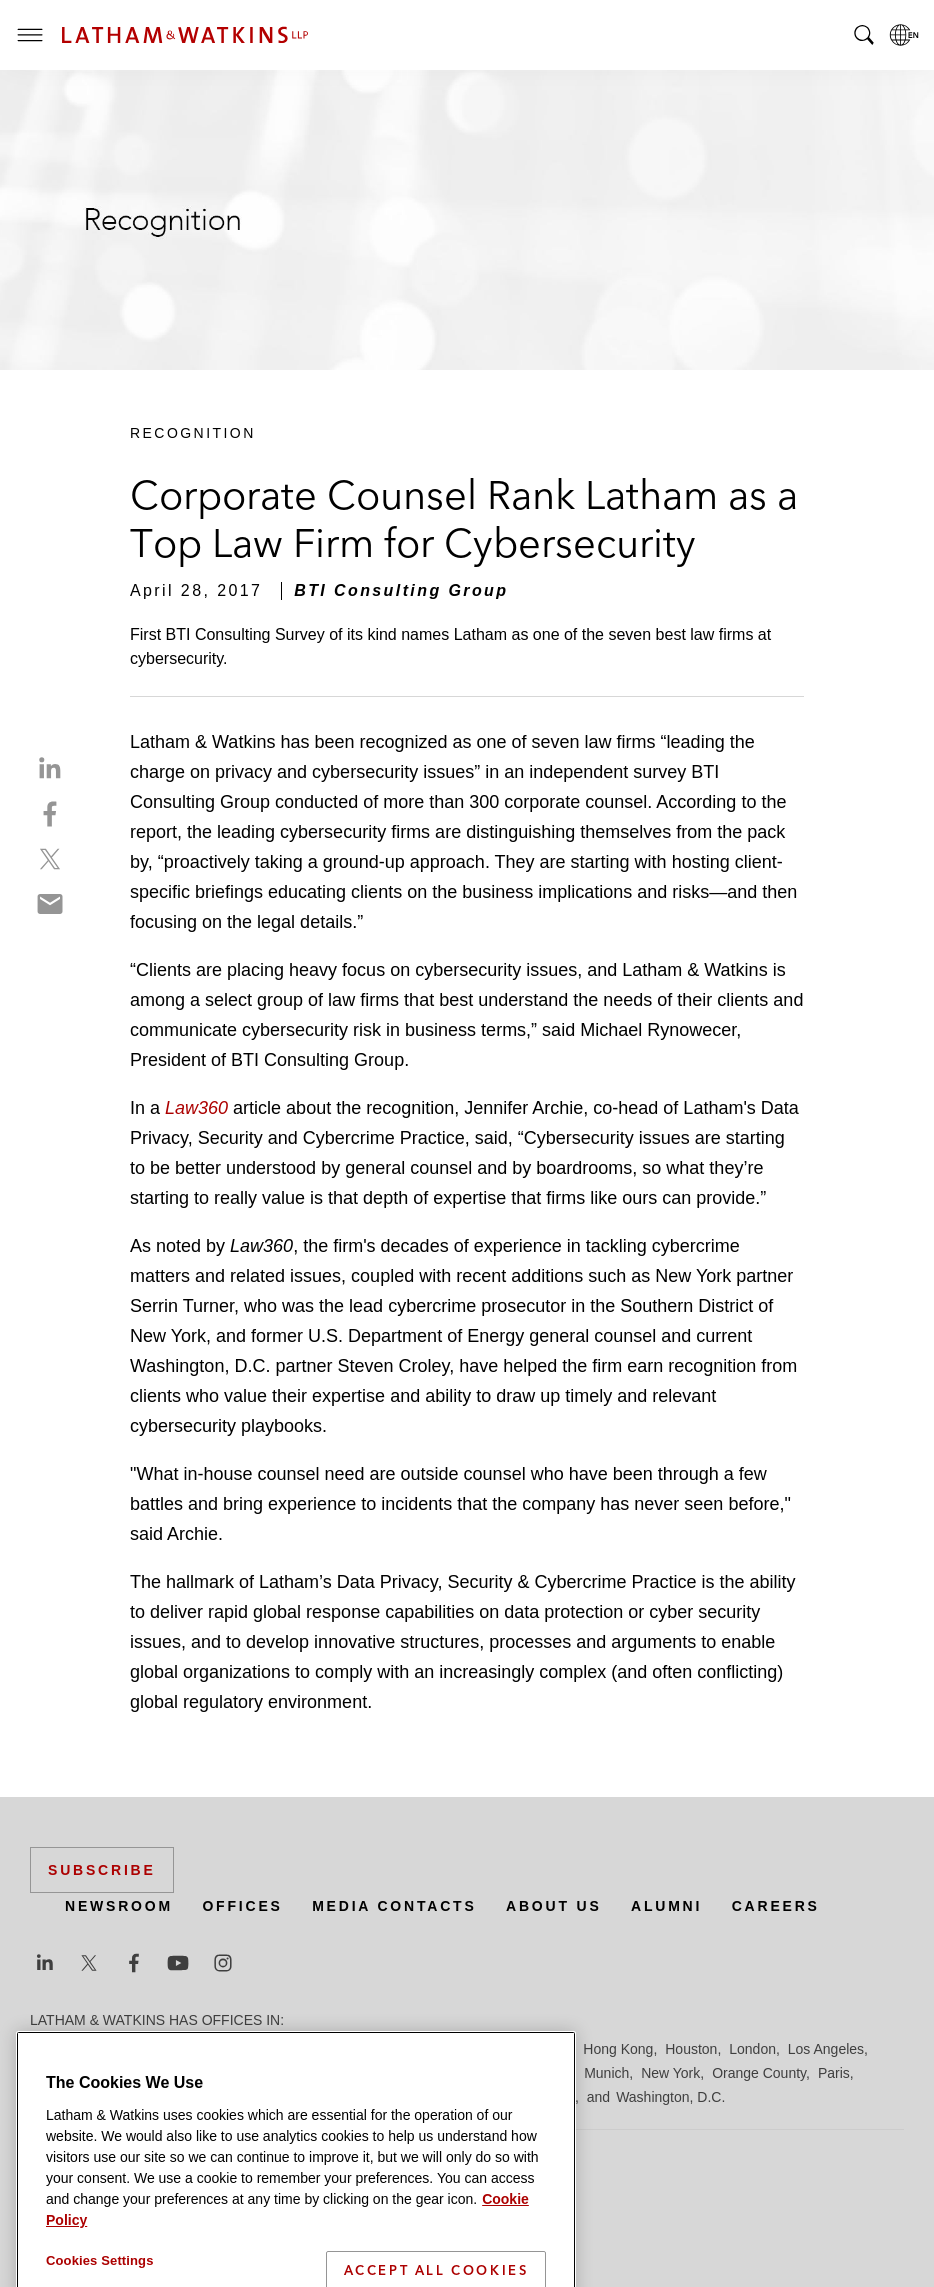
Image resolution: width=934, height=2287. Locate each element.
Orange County (759, 2073)
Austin (49, 2049)
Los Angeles (826, 2049)
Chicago (281, 2049)
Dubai (337, 2049)
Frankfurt (474, 2049)
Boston (157, 2049)
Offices (242, 1906)
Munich (606, 2073)
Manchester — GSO (464, 2073)
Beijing (102, 2049)
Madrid (367, 2073)
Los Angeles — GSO (269, 2073)
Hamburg (543, 2049)
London (752, 2049)
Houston (691, 2049)
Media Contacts (394, 1906)
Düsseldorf (400, 2049)
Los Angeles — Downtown (111, 2073)
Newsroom (119, 1906)
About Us (554, 1906)
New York (670, 2073)
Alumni (666, 1906)
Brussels (217, 2049)
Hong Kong (618, 2049)
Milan (555, 2073)
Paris (834, 2073)
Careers (776, 1906)
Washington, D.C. (670, 2097)
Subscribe (102, 1870)
